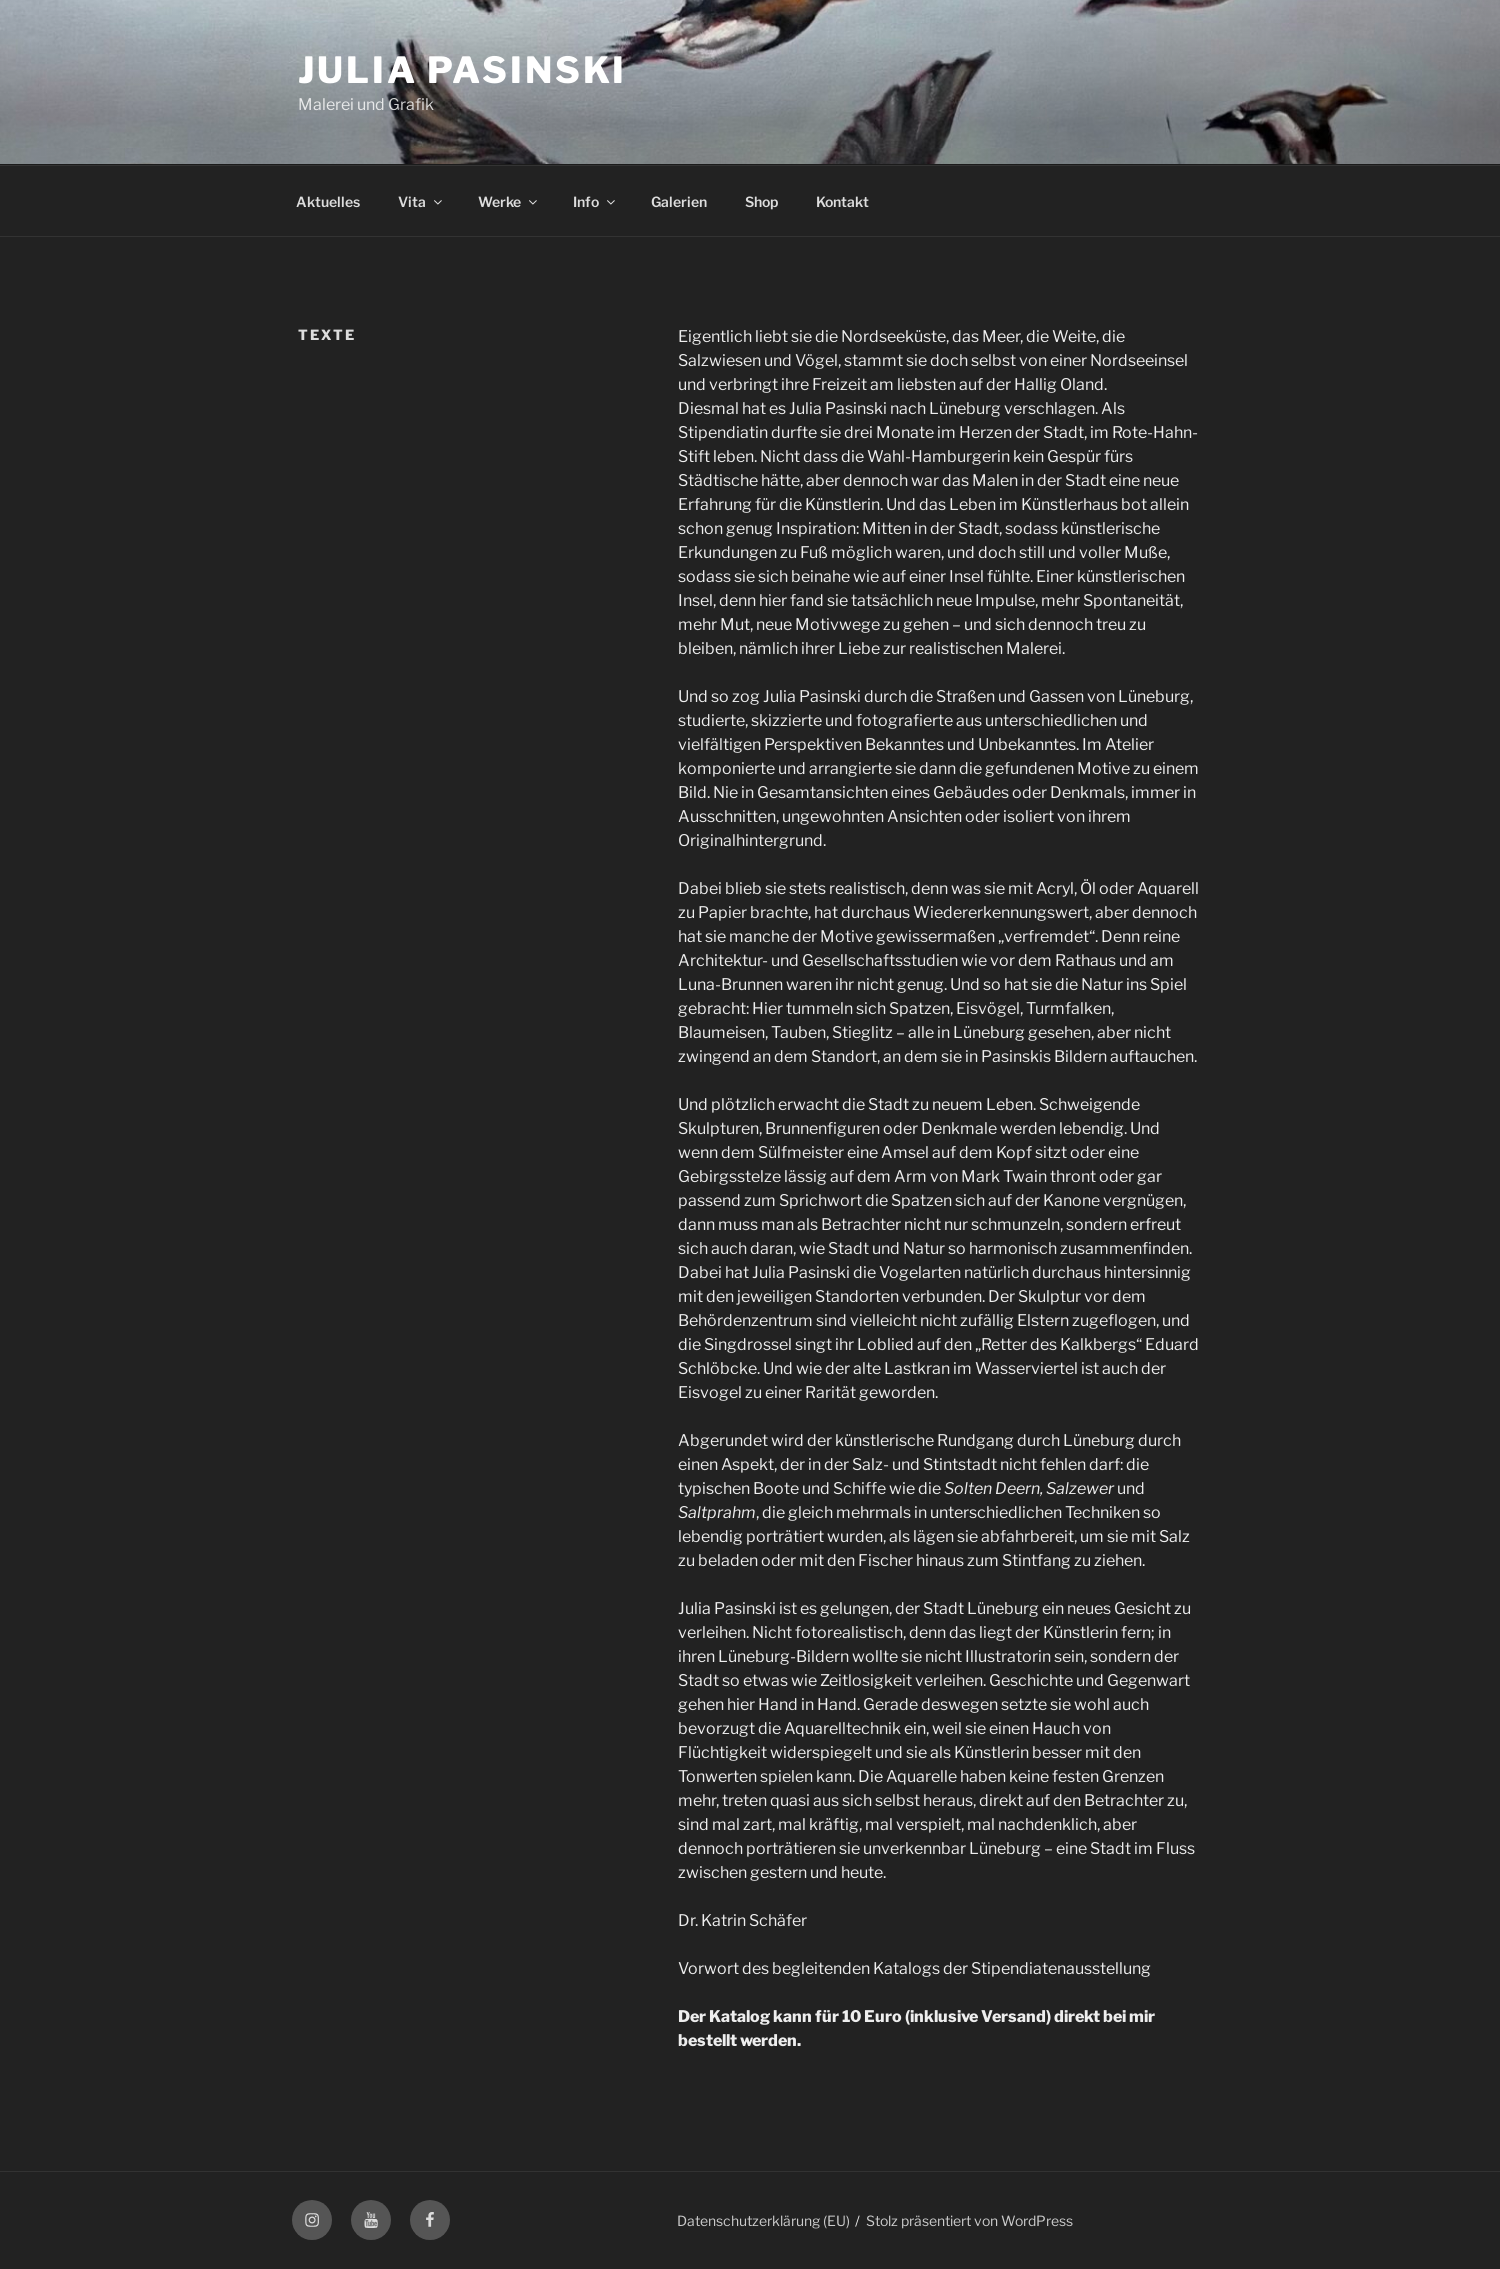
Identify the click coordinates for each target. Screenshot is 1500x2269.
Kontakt (842, 201)
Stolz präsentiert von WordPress (969, 2220)
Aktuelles (328, 201)
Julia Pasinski (462, 70)
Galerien (679, 201)
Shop (761, 201)
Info (595, 201)
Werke (509, 201)
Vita (421, 201)
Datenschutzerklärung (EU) (763, 2220)
